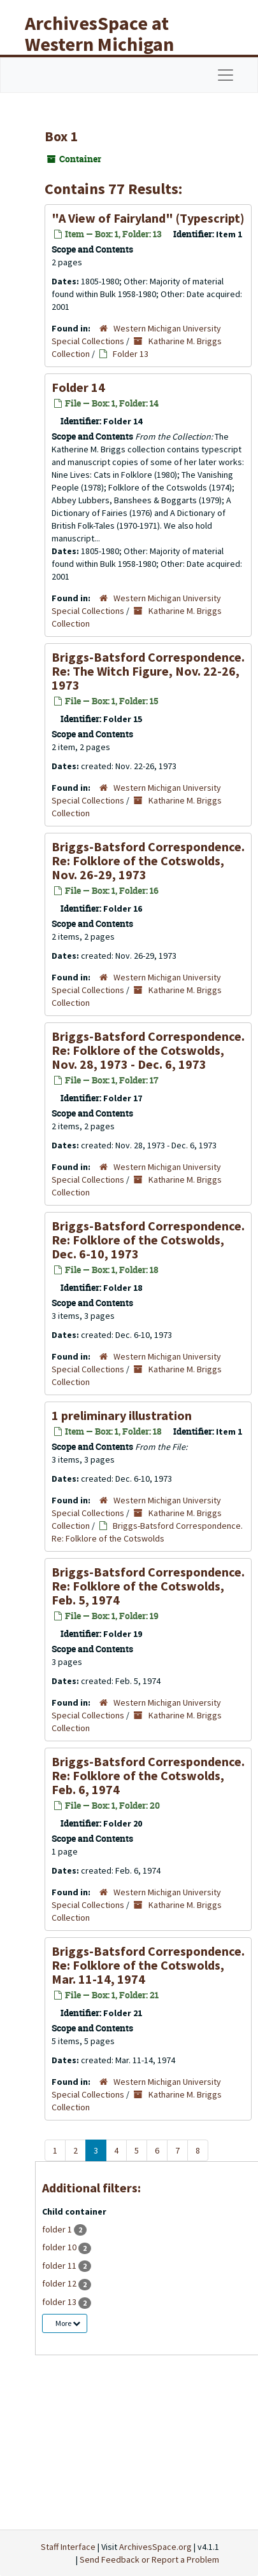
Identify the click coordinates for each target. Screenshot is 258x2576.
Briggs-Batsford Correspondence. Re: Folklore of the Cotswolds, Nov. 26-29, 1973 (148, 860)
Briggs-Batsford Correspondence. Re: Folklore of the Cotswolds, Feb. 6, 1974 (148, 1775)
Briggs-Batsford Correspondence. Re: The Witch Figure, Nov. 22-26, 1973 (148, 671)
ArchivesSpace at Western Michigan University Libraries (109, 44)
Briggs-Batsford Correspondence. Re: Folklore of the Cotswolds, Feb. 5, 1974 (148, 1586)
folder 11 (60, 2265)
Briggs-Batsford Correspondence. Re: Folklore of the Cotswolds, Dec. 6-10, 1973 (148, 1240)
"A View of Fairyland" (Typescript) (148, 218)
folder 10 (60, 2247)
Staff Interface (68, 2546)
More (67, 2323)
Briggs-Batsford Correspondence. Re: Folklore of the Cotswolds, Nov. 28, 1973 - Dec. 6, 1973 (148, 1050)
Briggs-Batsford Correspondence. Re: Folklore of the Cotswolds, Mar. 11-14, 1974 (148, 1965)
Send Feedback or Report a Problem (149, 2559)
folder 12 (60, 2283)
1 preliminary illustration (122, 1415)
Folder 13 (130, 353)
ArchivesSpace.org (155, 2546)
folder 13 (60, 2302)
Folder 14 (78, 387)
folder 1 (58, 2229)
